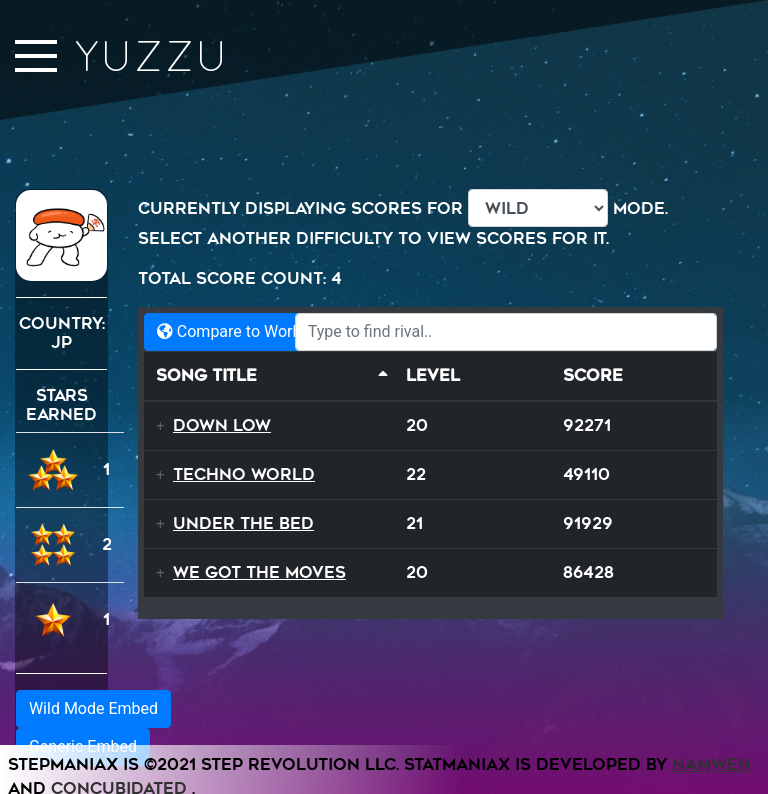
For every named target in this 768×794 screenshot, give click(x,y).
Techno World (244, 474)
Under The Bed (243, 523)
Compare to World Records (262, 331)
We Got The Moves (259, 572)
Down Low (222, 425)
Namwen (711, 764)
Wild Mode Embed (93, 708)
